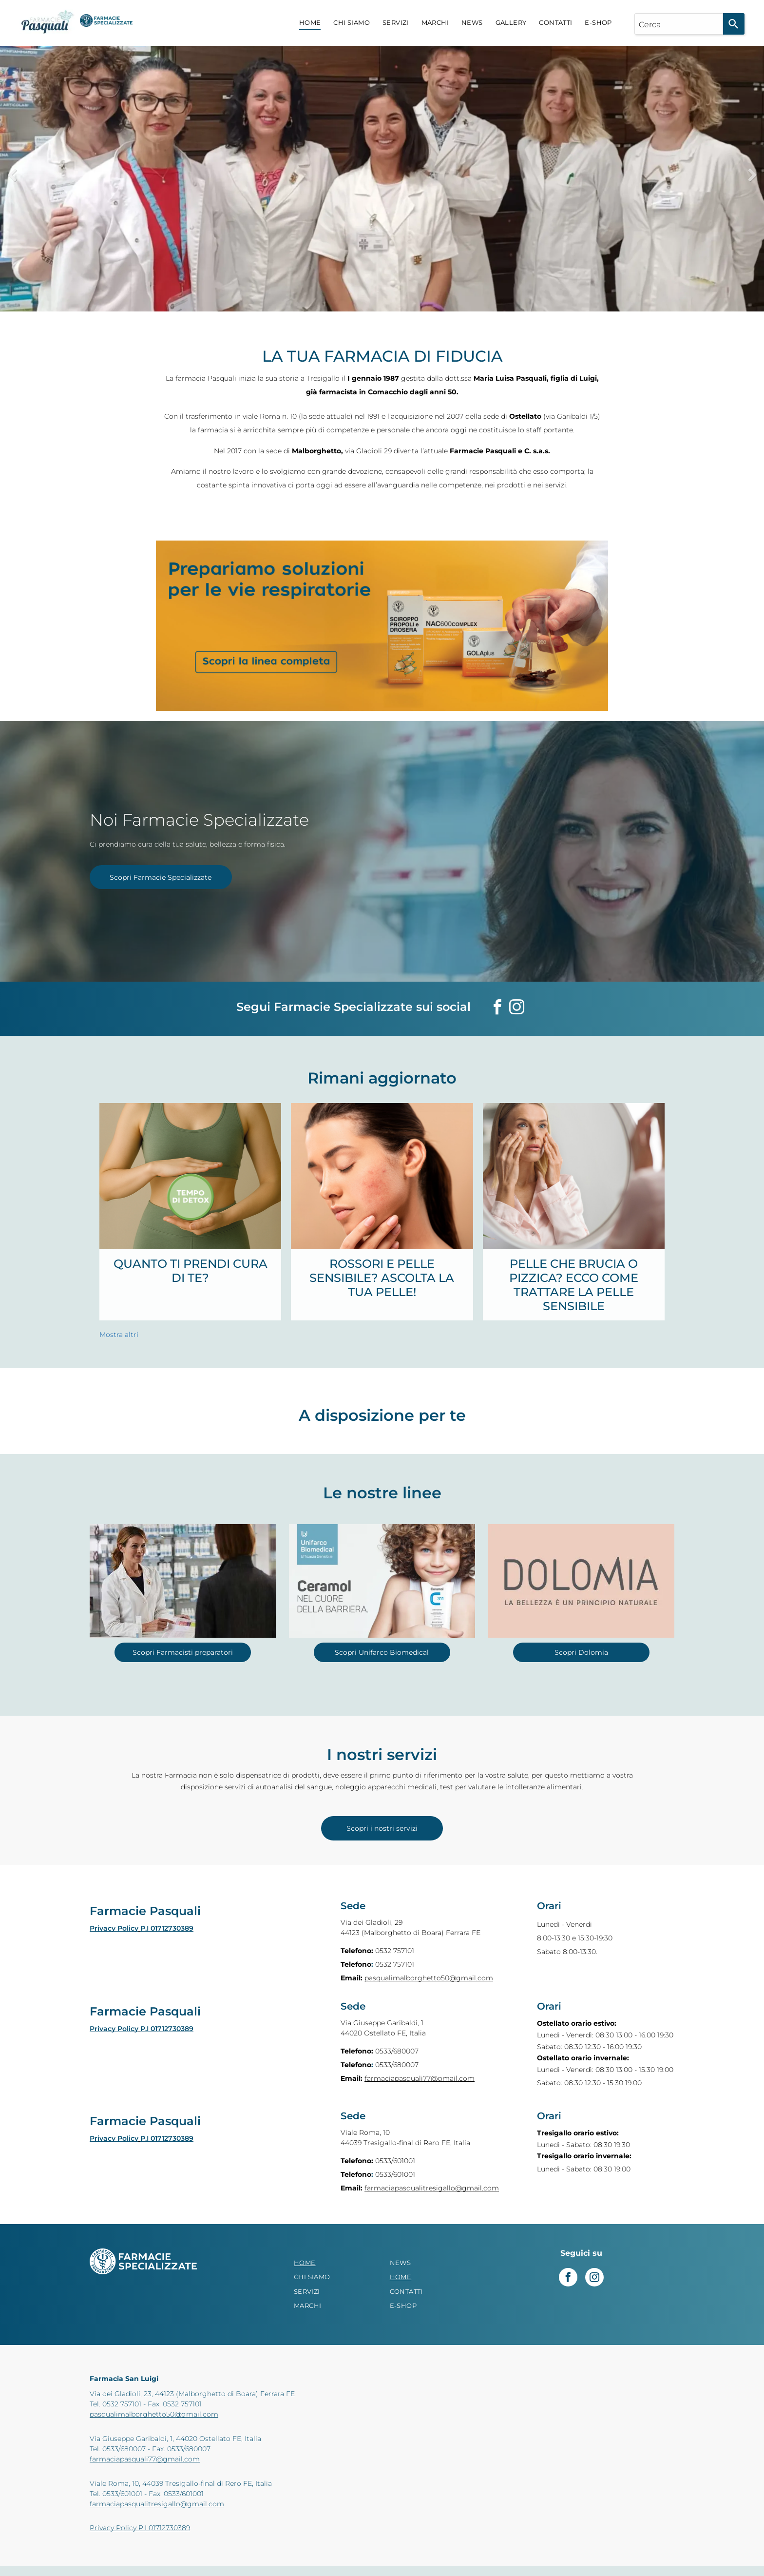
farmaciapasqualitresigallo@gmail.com (431, 2188)
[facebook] (497, 1009)
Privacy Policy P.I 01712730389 (140, 2527)
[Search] (734, 24)
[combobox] (678, 24)
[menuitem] (310, 23)
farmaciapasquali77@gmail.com (419, 2078)
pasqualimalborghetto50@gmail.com (428, 1978)
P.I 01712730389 (166, 1928)
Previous (12, 175)
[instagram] (516, 1009)
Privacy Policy (114, 1928)
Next (752, 175)
